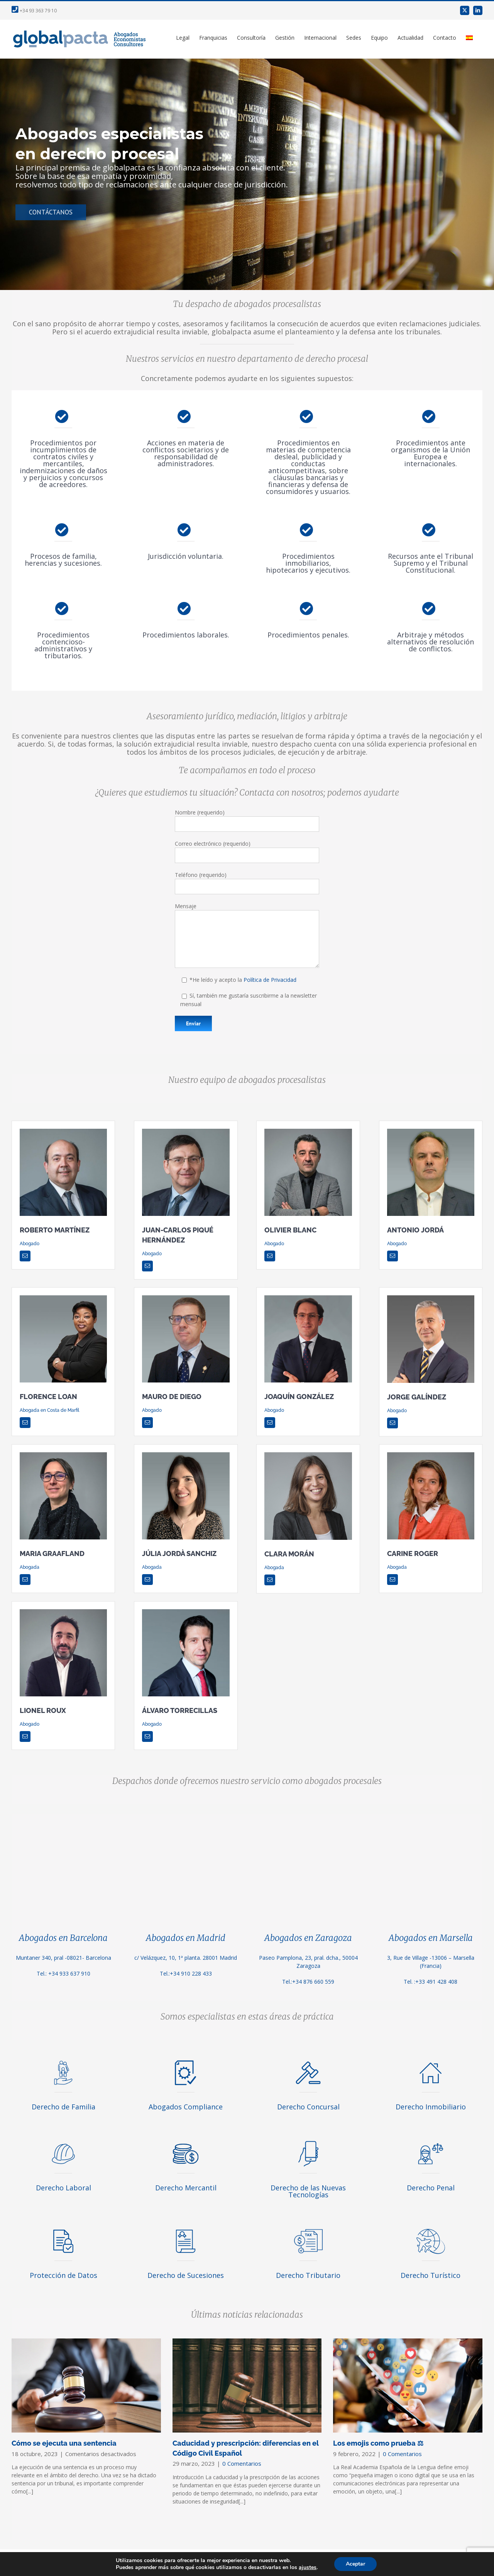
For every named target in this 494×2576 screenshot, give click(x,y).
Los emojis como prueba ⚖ (378, 2443)
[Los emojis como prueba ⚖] (407, 2385)
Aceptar (355, 2564)
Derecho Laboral (63, 2187)
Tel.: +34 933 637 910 (63, 1973)
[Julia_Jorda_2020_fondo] (185, 1454)
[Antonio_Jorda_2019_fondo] (430, 1131)
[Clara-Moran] (308, 1454)
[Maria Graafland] (63, 1454)
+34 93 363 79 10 (34, 10)
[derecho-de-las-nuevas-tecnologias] (308, 2140)
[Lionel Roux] (63, 1611)
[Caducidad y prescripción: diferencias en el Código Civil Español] (247, 2385)
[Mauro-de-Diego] (185, 1297)
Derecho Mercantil (186, 2187)
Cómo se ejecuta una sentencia (64, 2443)
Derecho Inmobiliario (431, 2106)
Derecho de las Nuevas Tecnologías (308, 2191)
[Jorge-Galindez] (430, 1297)
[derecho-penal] (430, 2140)
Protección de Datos (63, 2275)
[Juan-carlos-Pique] (185, 1131)
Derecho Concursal (308, 2106)
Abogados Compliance (186, 2106)
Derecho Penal (431, 2187)
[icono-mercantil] (185, 2140)
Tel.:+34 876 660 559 (308, 1981)
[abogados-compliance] (185, 2059)
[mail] (25, 1256)
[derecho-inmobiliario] (430, 2059)
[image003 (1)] (308, 1297)
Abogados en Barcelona (63, 1937)
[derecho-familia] (63, 2059)
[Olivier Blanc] (308, 1131)
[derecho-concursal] (308, 2059)
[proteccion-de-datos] (63, 2228)
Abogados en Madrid (185, 1937)
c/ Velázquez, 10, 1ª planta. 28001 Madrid (185, 1957)
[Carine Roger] (430, 1454)
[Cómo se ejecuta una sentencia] (86, 2385)
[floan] (63, 1297)
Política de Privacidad (270, 979)
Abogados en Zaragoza (308, 1937)
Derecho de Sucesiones (185, 2275)
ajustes (307, 2567)
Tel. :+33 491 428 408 (430, 1981)
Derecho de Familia (63, 2106)
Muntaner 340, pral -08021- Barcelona (63, 1957)
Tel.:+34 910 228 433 (186, 1973)
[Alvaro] (185, 1611)
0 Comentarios (241, 2463)
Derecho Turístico (430, 2275)
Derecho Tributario (308, 2275)
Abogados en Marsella (431, 1937)
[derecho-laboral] (63, 2140)
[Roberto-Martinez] (63, 1131)
